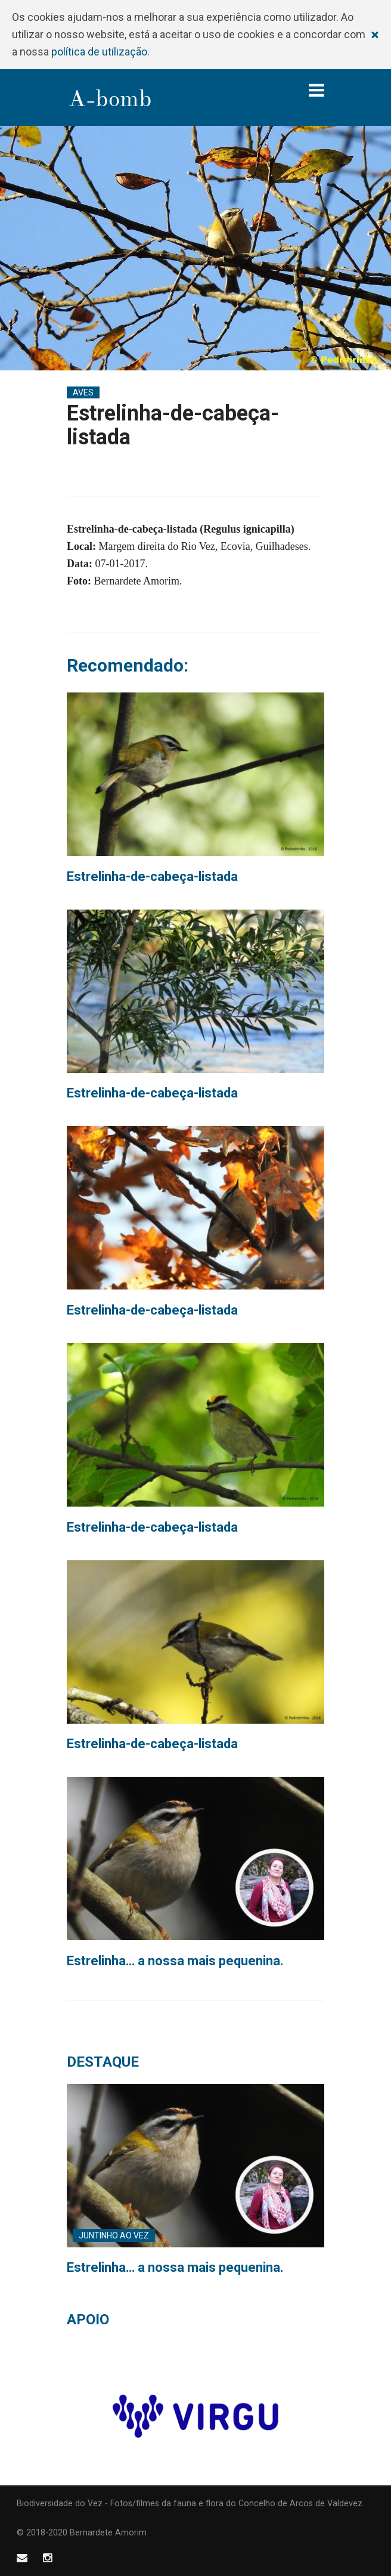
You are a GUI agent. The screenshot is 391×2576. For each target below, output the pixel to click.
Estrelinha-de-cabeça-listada (152, 876)
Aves (83, 392)
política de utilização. (100, 51)
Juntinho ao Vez (114, 2235)
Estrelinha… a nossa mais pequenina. (175, 1960)
